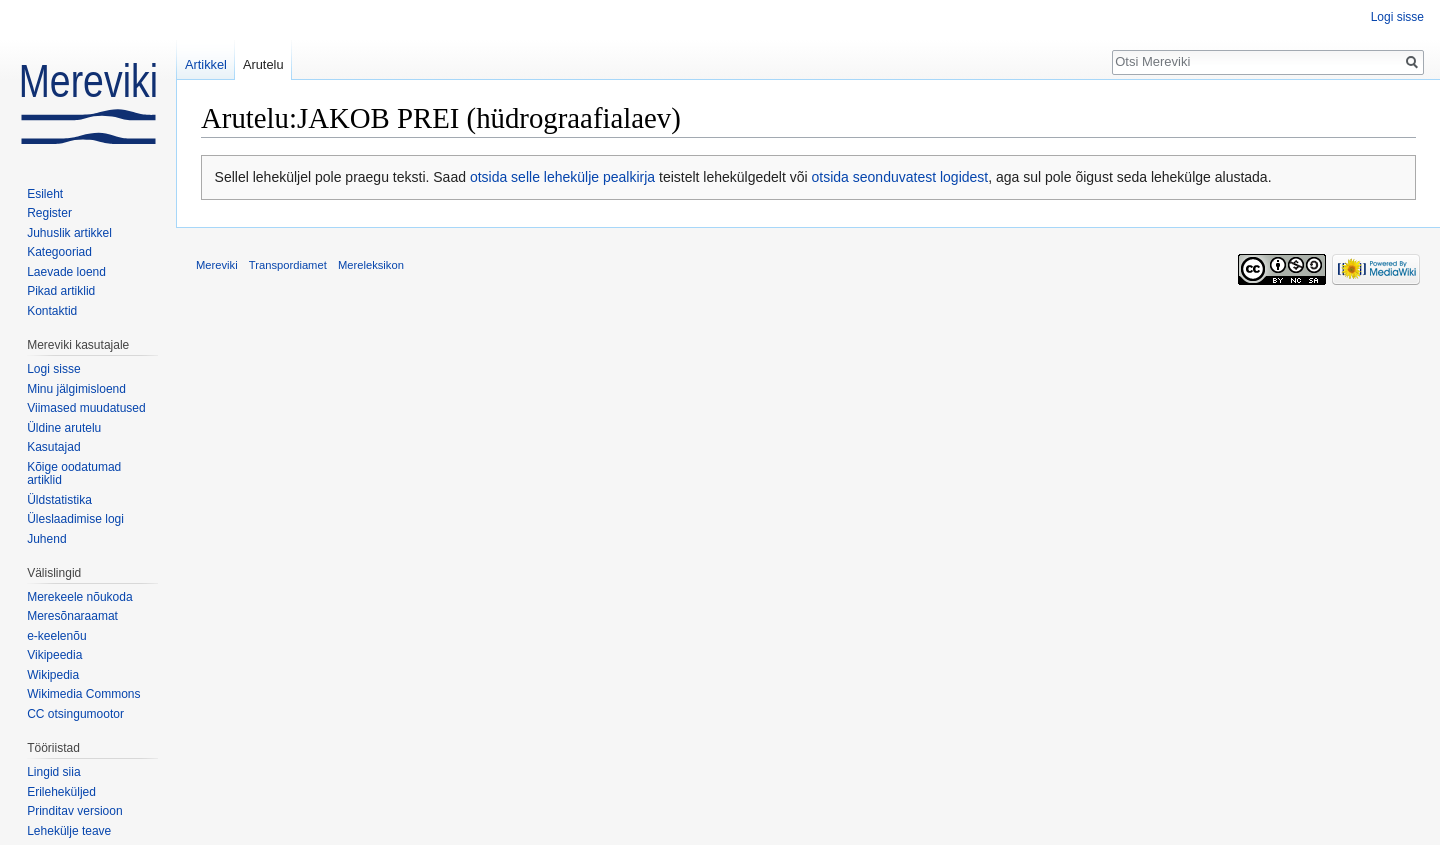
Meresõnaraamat (72, 616)
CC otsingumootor (75, 714)
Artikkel (206, 64)
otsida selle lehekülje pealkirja (562, 177)
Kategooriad (59, 252)
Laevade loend (66, 272)
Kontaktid (52, 311)
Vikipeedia (54, 655)
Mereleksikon (371, 265)
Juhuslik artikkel (69, 233)
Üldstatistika (59, 500)
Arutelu (263, 64)
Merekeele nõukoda (79, 597)
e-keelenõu (56, 636)
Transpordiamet (288, 265)
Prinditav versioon (74, 811)
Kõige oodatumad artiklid (74, 474)
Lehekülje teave (69, 831)
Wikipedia (53, 675)
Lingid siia (53, 772)
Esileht (45, 194)
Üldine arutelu (64, 428)
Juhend (46, 539)
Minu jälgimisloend (76, 389)
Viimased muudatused (86, 408)
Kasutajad (53, 447)
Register (49, 213)
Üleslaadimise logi (75, 519)
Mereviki (217, 265)
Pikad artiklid (61, 291)
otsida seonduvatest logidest (900, 177)
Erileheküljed (61, 792)
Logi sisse (1397, 17)
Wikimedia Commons (83, 694)
